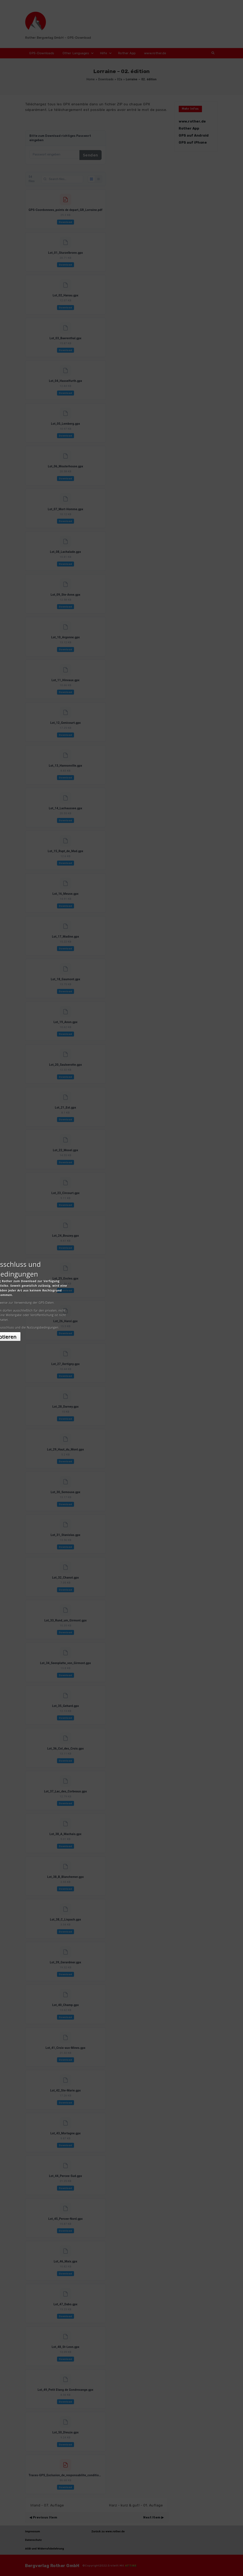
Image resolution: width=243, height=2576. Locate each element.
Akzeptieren (121, 1324)
